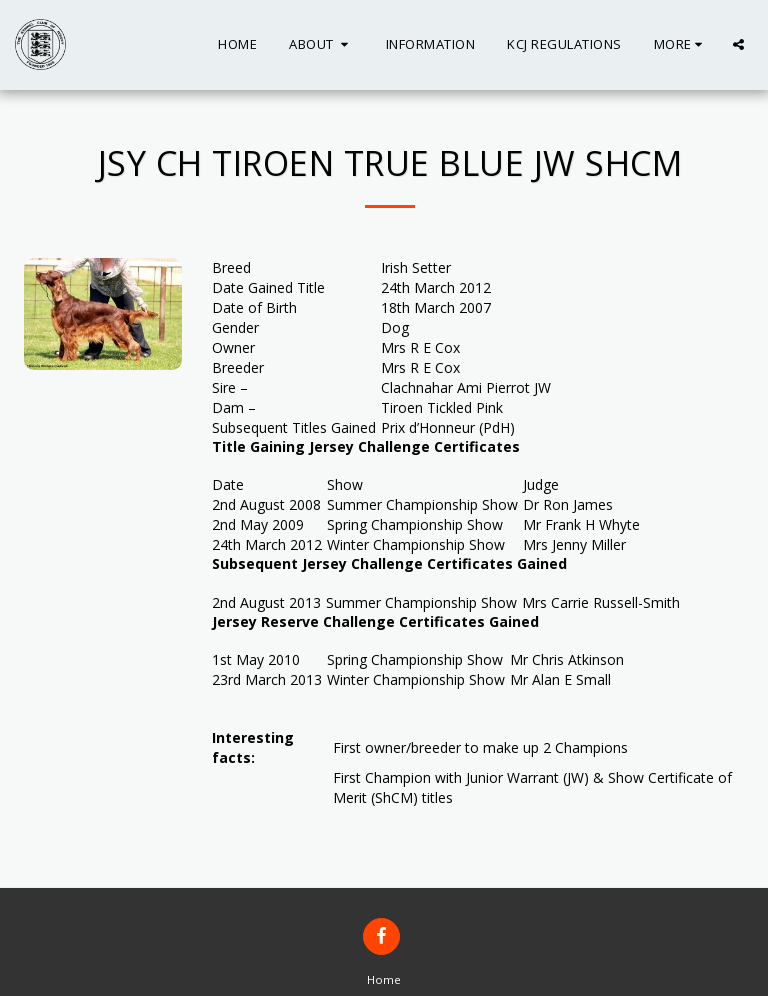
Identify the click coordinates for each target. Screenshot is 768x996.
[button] (321, 45)
